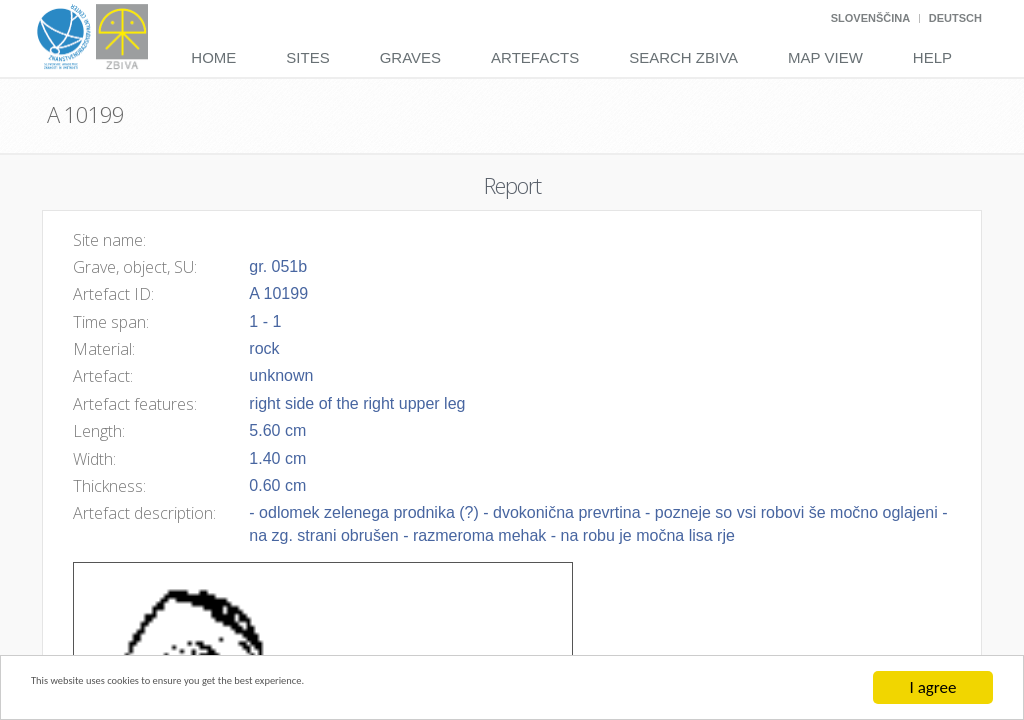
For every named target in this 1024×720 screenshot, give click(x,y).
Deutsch (955, 18)
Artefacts (535, 57)
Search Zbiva (683, 57)
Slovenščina (870, 18)
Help (932, 57)
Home (213, 57)
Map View (825, 57)
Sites (307, 57)
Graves (410, 57)
